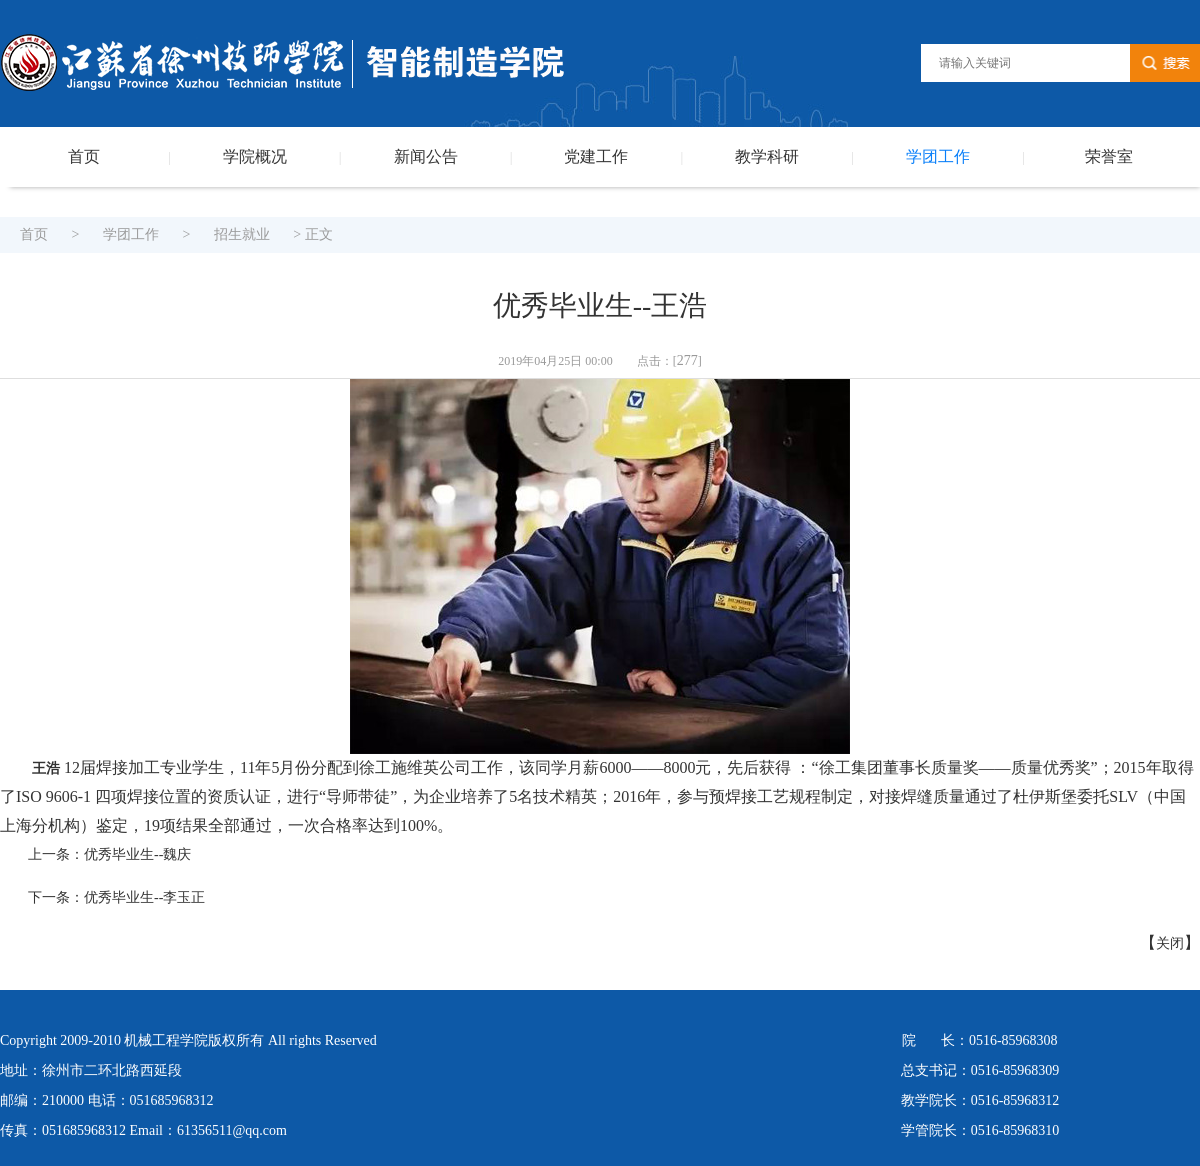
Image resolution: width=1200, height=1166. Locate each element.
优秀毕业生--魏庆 (137, 854)
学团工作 (938, 156)
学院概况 (255, 156)
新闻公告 (426, 156)
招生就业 (242, 234)
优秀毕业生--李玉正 (144, 897)
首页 (84, 156)
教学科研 (767, 156)
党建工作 (596, 156)
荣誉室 (1109, 156)
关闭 (1170, 943)
